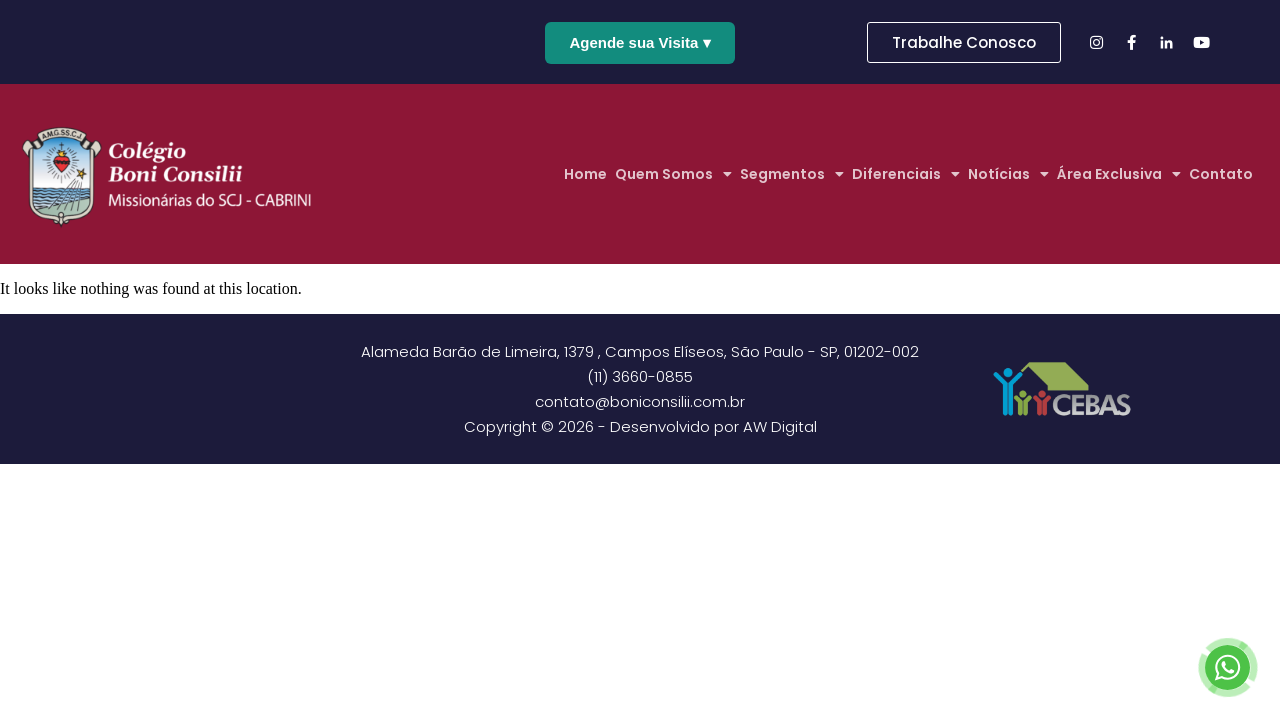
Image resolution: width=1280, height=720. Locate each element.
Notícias (1008, 174)
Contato (1221, 174)
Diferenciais (906, 174)
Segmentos (792, 174)
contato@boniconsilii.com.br (640, 401)
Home (585, 174)
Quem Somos (673, 174)
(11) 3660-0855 (640, 376)
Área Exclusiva (1119, 174)
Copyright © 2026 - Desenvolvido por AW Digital (640, 426)
